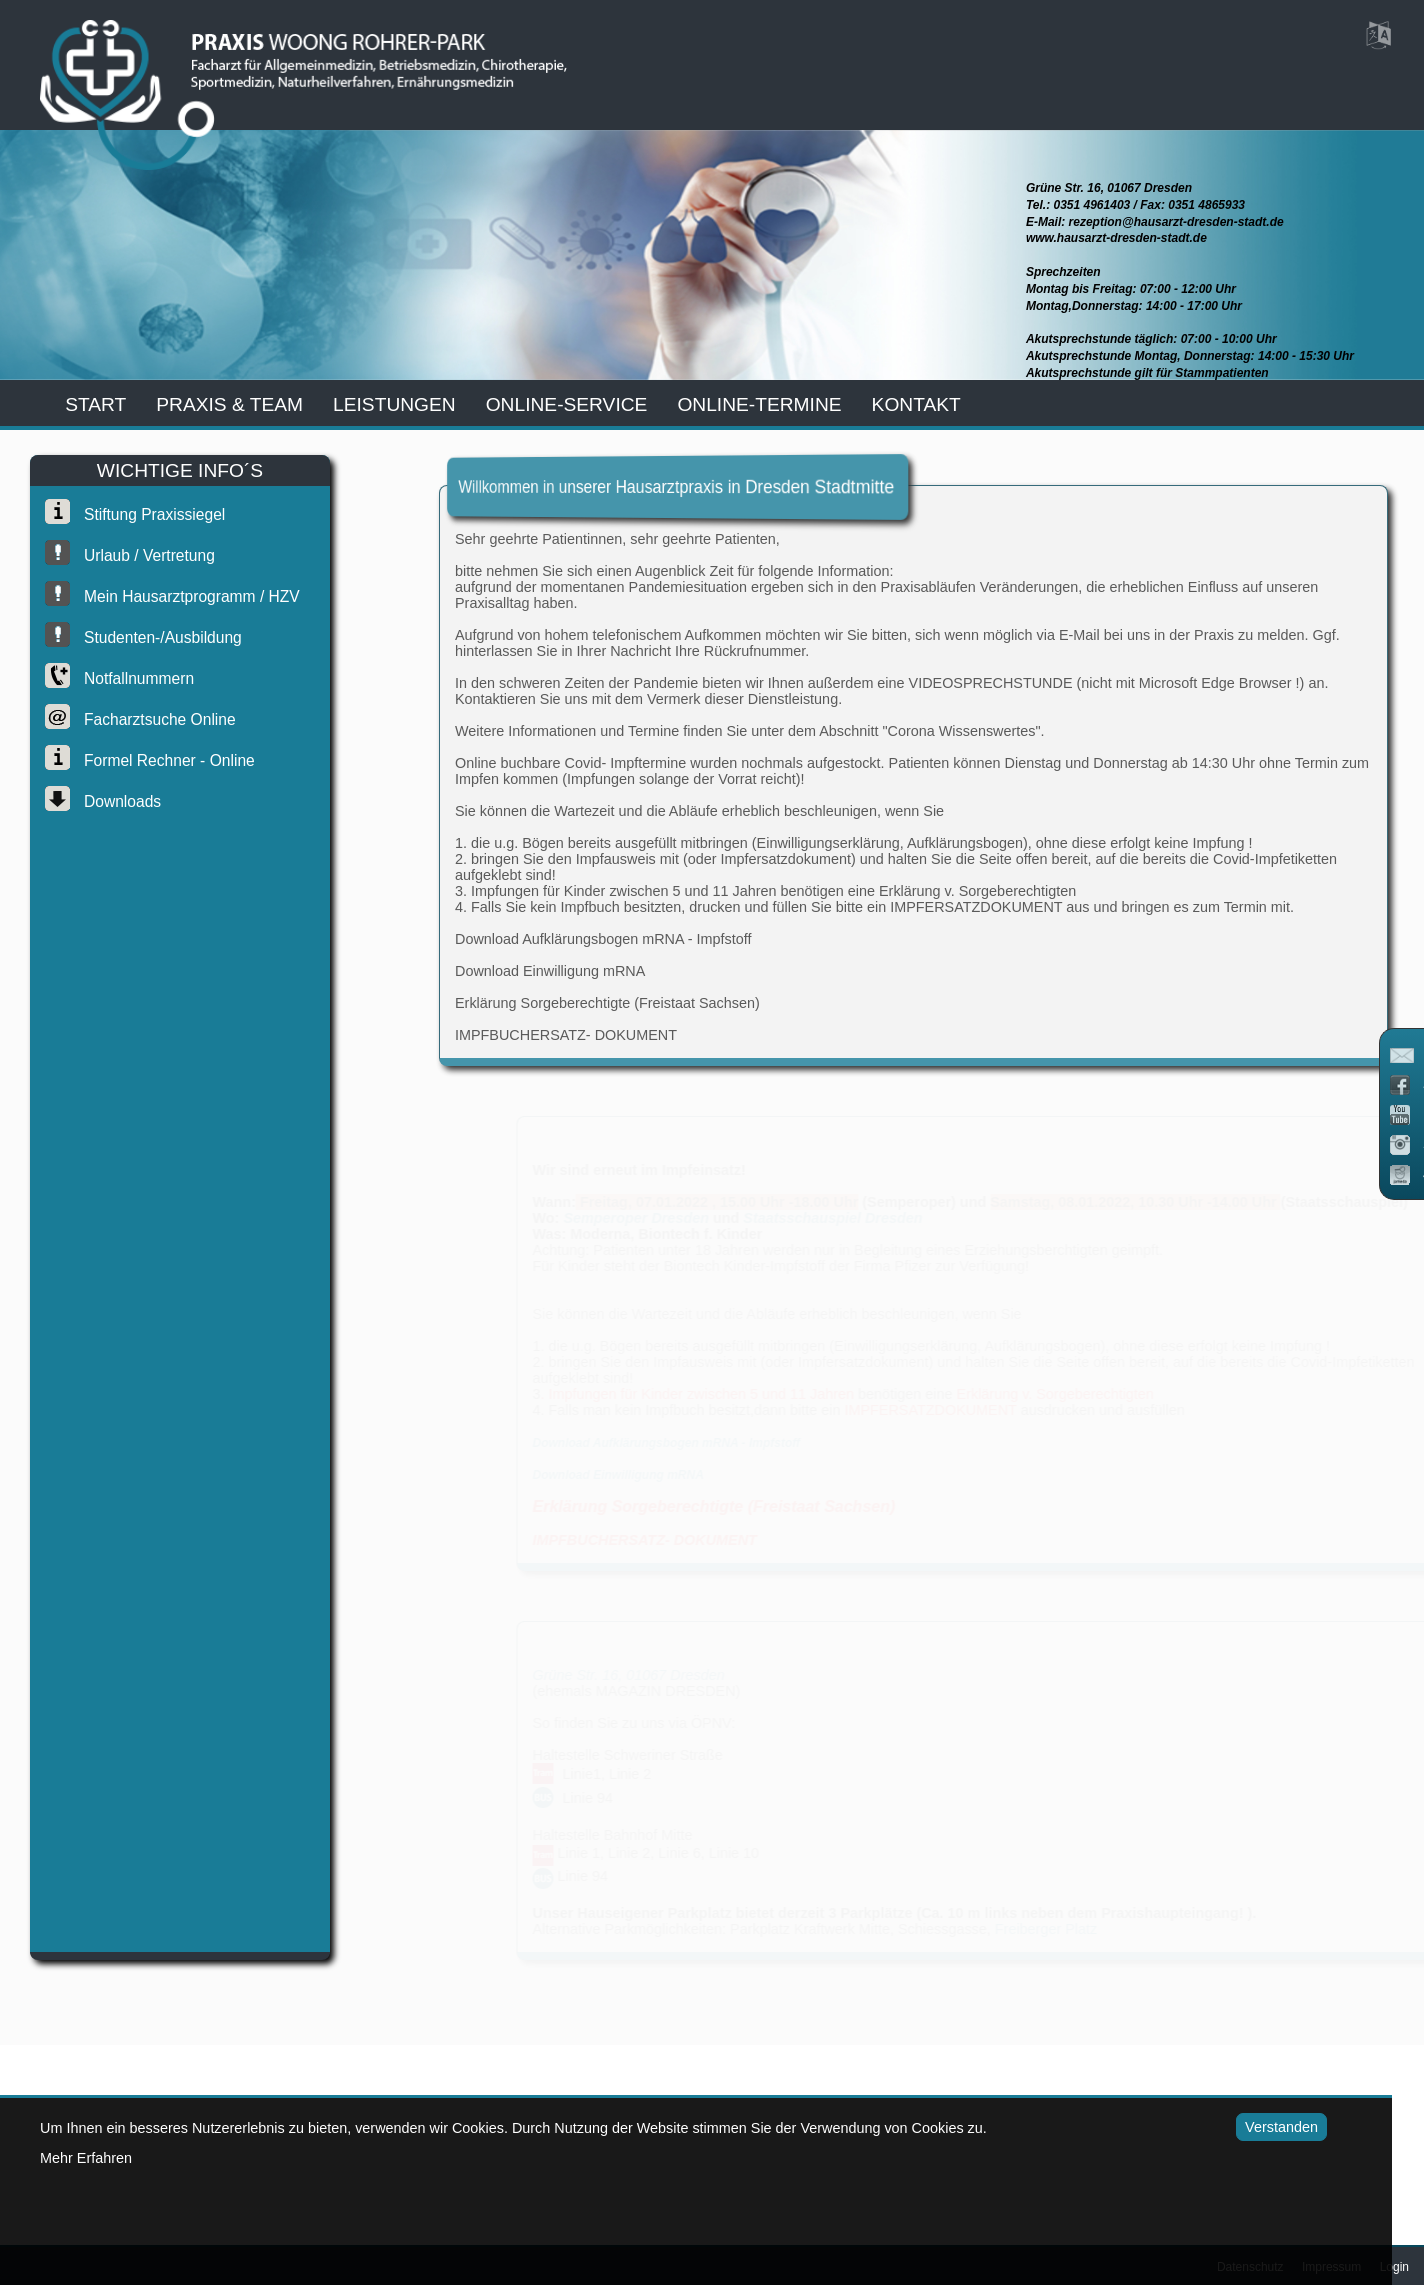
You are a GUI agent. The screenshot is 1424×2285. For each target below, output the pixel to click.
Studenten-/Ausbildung (153, 637)
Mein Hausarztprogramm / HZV (182, 596)
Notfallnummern (129, 678)
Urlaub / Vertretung (139, 555)
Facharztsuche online (150, 719)
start (95, 404)
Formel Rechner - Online (159, 760)
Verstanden (1254, 2127)
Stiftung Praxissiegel (144, 514)
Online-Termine (759, 404)
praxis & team (229, 404)
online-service (567, 404)
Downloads (112, 801)
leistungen (394, 404)
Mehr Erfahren (86, 2158)
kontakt (916, 404)
